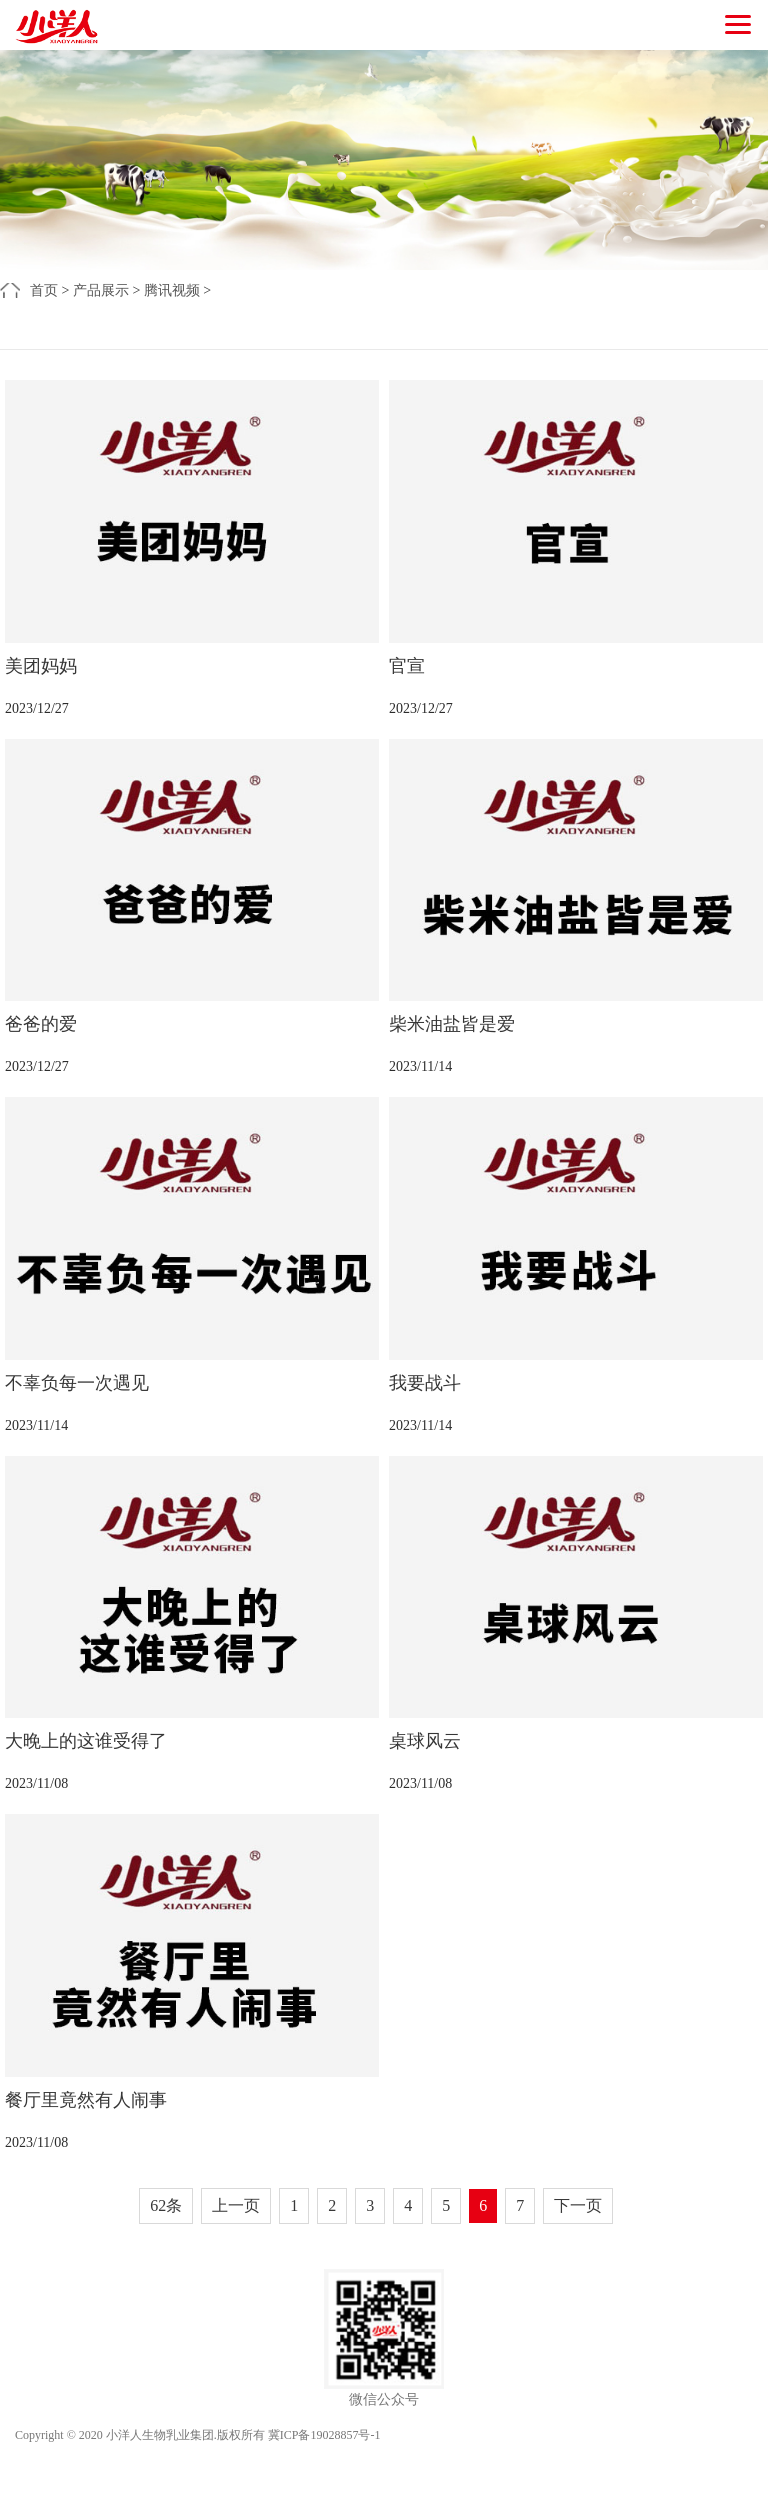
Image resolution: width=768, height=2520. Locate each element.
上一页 (236, 2205)
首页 (44, 290)
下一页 (578, 2205)
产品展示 (101, 290)
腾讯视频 (172, 290)
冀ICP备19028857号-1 (324, 2435)
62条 (166, 2205)
